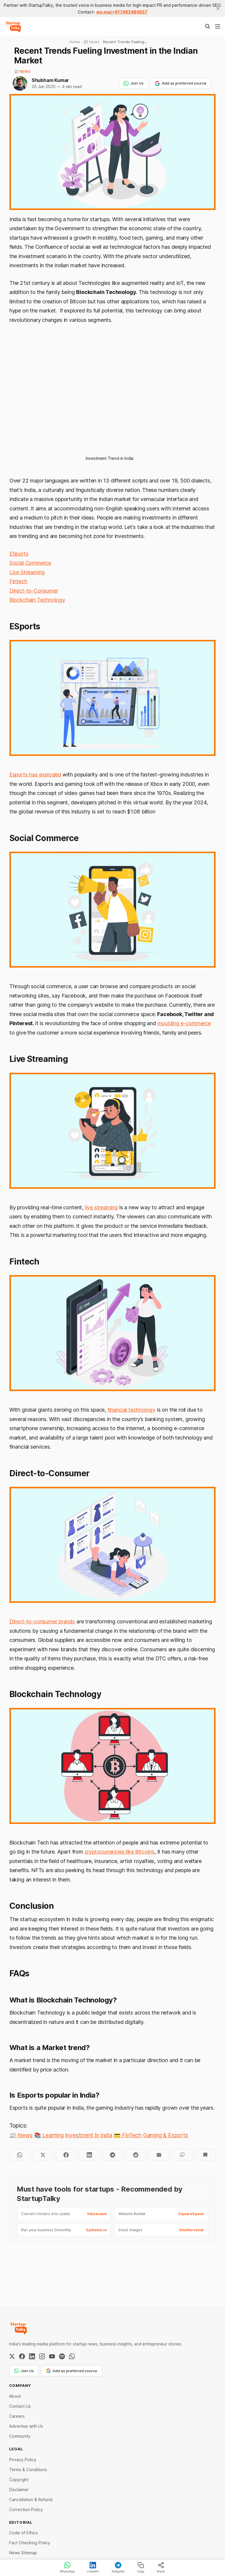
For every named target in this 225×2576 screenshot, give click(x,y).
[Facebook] (22, 2356)
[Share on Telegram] (112, 2155)
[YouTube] (52, 2356)
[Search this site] (207, 26)
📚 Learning (49, 2135)
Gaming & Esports (165, 2135)
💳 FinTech (128, 2135)
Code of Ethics (23, 2532)
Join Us (133, 83)
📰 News (22, 71)
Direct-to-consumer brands (42, 1621)
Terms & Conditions (28, 2469)
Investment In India (88, 2135)
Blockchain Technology (37, 600)
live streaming (101, 1207)
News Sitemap (23, 2552)
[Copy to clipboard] (182, 2155)
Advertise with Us (26, 2426)
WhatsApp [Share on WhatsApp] (67, 2567)
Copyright (18, 2479)
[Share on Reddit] (135, 2155)
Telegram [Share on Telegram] (118, 2567)
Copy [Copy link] (141, 2567)
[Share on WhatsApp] (19, 2155)
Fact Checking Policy (29, 2542)
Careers (17, 2416)
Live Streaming (27, 572)
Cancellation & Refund (30, 2499)
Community (20, 2436)
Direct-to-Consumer (33, 591)
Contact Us (20, 2406)
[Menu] (217, 26)
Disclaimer (19, 2489)
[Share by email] (158, 2155)
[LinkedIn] (32, 2356)
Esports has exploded (35, 774)
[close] (218, 8)
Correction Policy (26, 2509)
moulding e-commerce (184, 1023)
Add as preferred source (180, 83)
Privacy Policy (22, 2459)
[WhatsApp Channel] (72, 2356)
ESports (18, 554)
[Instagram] (42, 2356)
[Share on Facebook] (66, 2155)
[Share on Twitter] (43, 2155)
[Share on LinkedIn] (89, 2155)
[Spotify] (62, 2356)
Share (161, 2567)
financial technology (131, 1410)
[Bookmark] (205, 2155)
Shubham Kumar (50, 80)
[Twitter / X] (12, 2356)
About (15, 2396)
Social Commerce (30, 563)
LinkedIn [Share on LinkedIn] (93, 2567)
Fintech (18, 581)
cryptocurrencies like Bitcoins (120, 1852)
